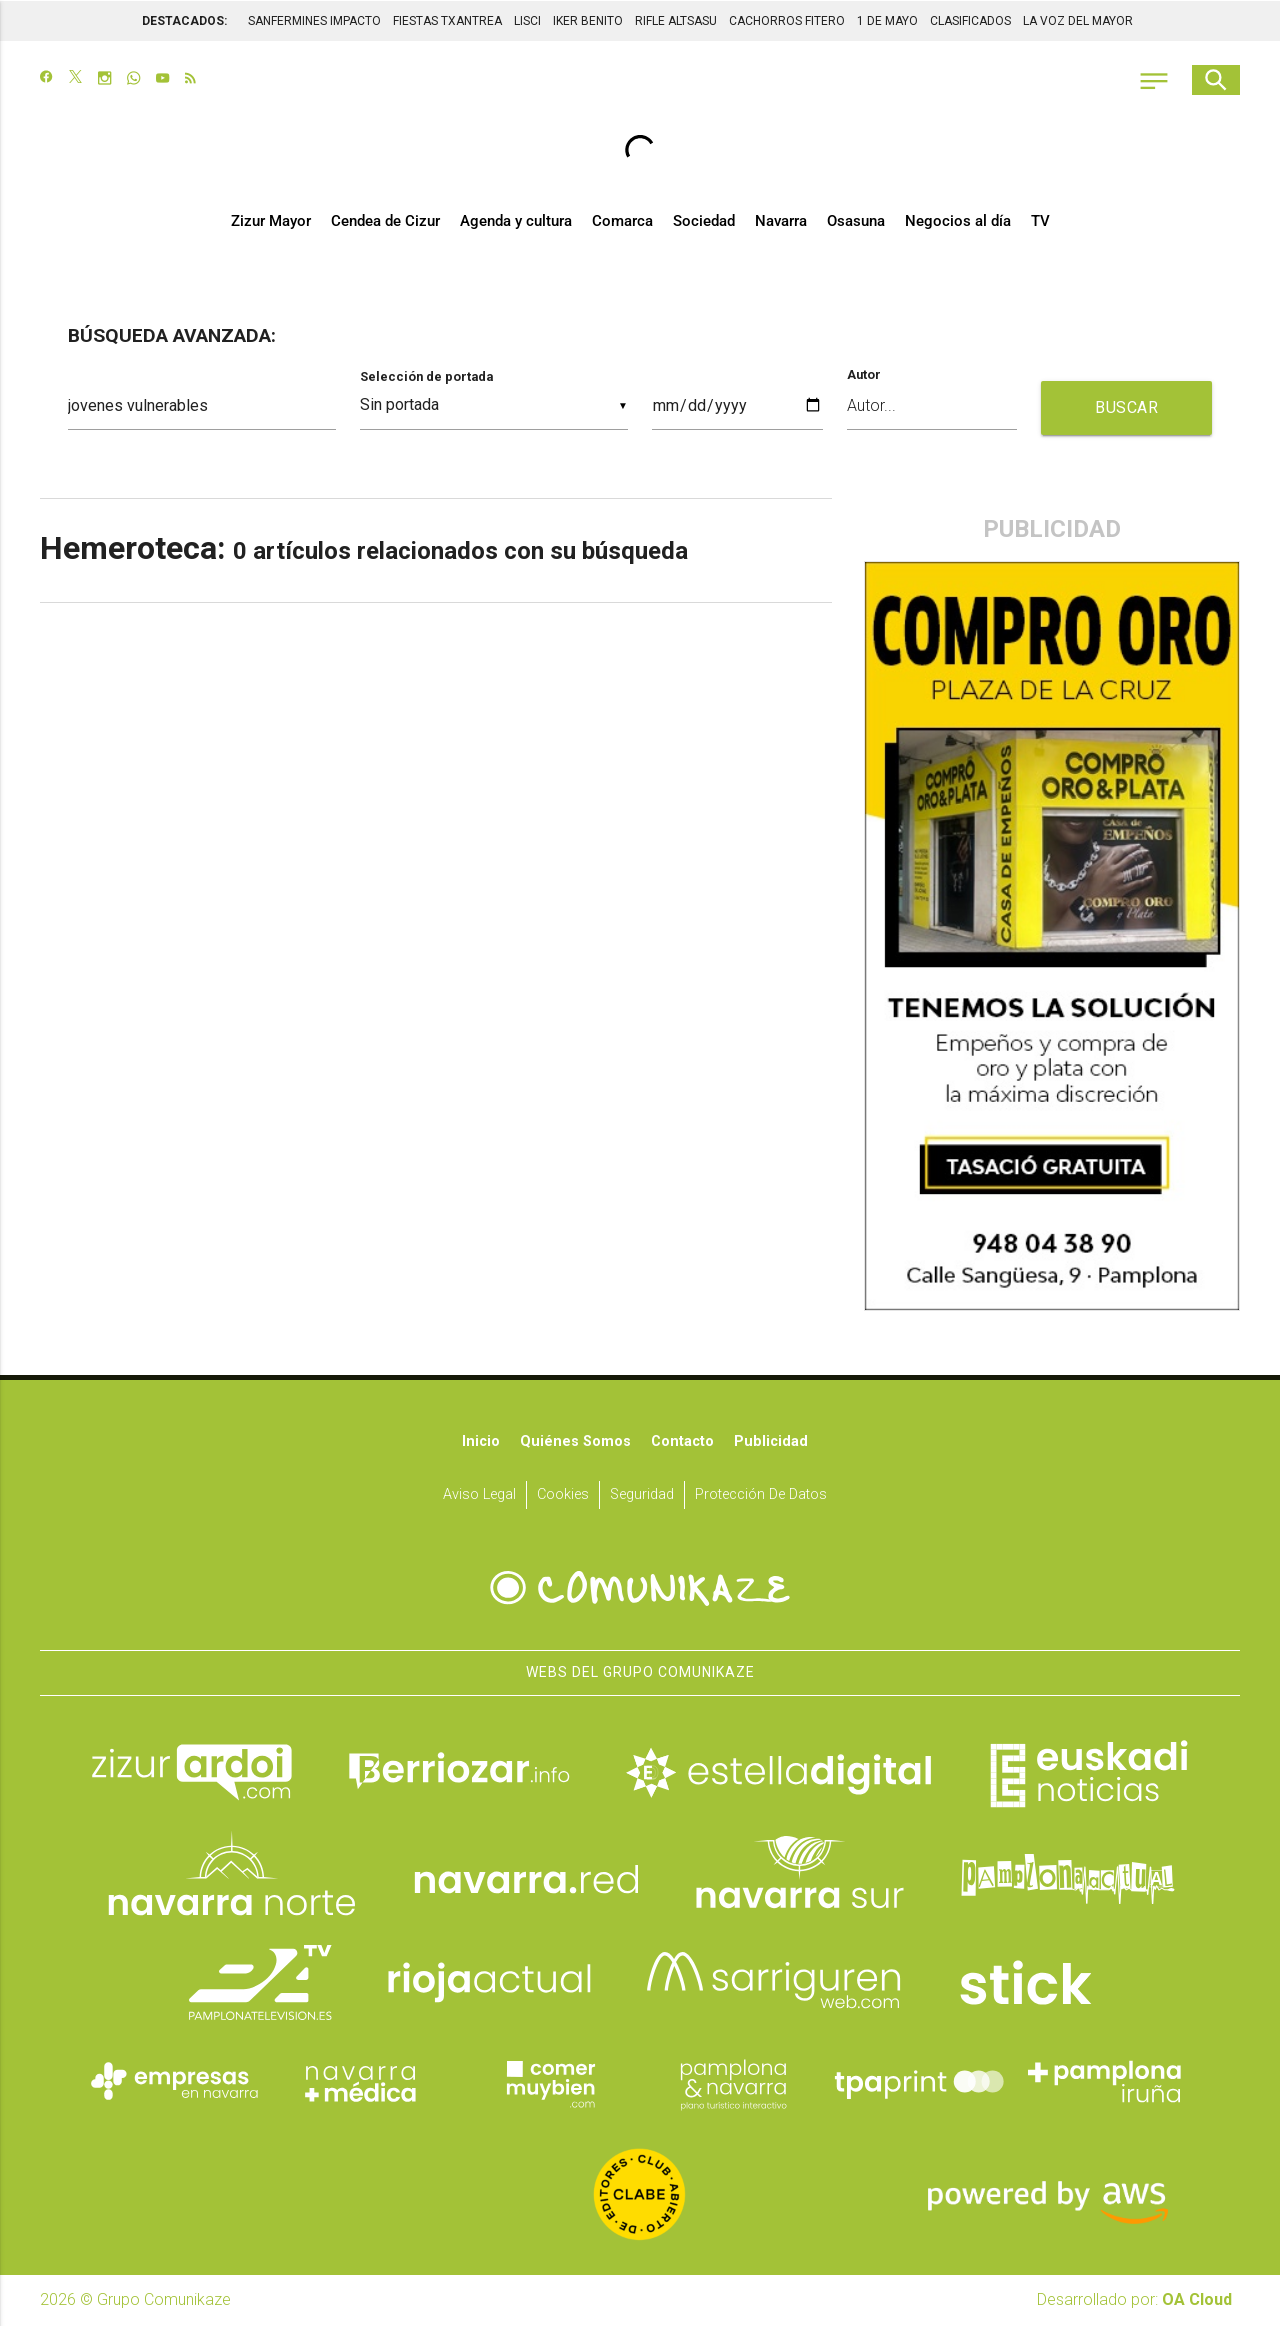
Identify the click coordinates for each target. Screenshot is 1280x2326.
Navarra (781, 222)
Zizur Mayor (271, 222)
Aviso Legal (479, 1495)
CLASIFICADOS (970, 20)
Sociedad (704, 222)
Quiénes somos (575, 1442)
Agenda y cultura (516, 222)
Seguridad (642, 1495)
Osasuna (856, 222)
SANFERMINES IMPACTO (314, 20)
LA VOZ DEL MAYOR (1078, 20)
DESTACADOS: (184, 20)
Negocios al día (958, 222)
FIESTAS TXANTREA (447, 20)
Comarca (622, 222)
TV (1040, 222)
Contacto (682, 1442)
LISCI (527, 20)
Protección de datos (761, 1495)
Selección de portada (426, 377)
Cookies (563, 1495)
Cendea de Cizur (385, 222)
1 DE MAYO (887, 20)
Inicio (481, 1442)
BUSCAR (1126, 408)
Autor (864, 376)
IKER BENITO (588, 20)
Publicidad (771, 1442)
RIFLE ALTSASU (676, 20)
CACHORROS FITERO (787, 20)
